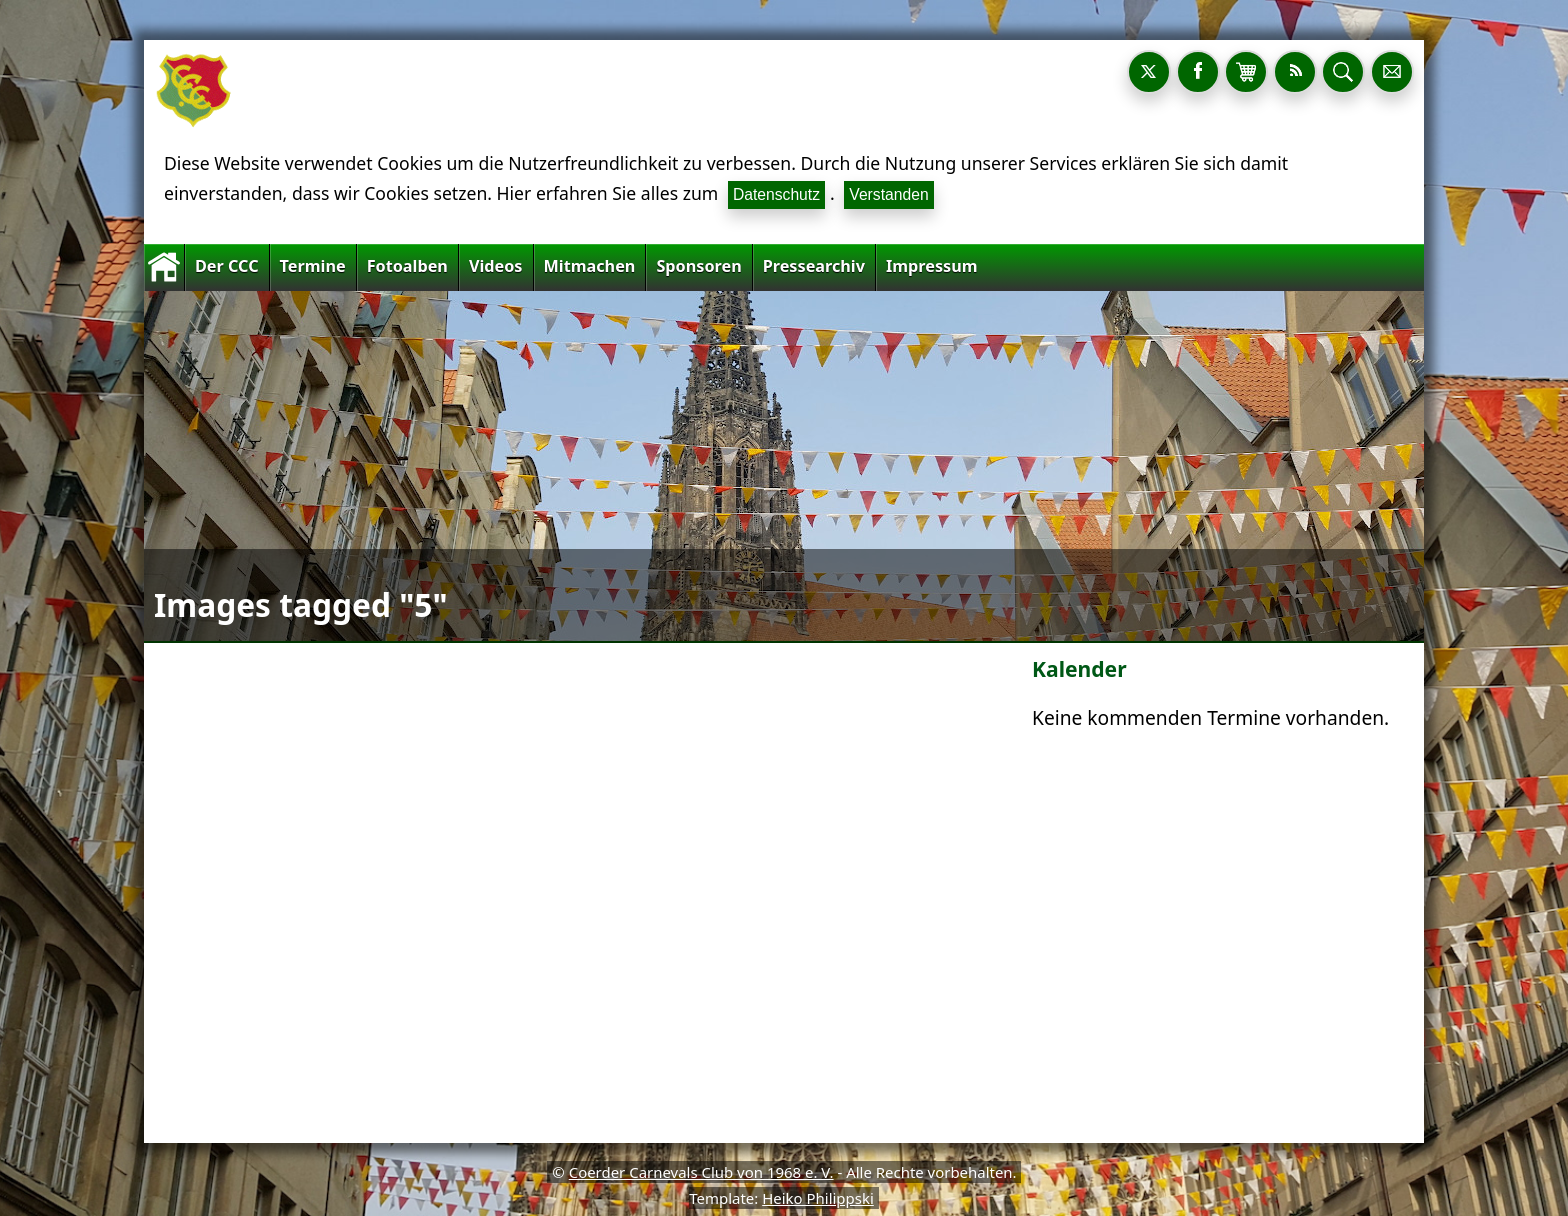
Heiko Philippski (818, 1198)
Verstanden (888, 194)
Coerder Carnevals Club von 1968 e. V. (701, 1172)
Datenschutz (776, 194)
